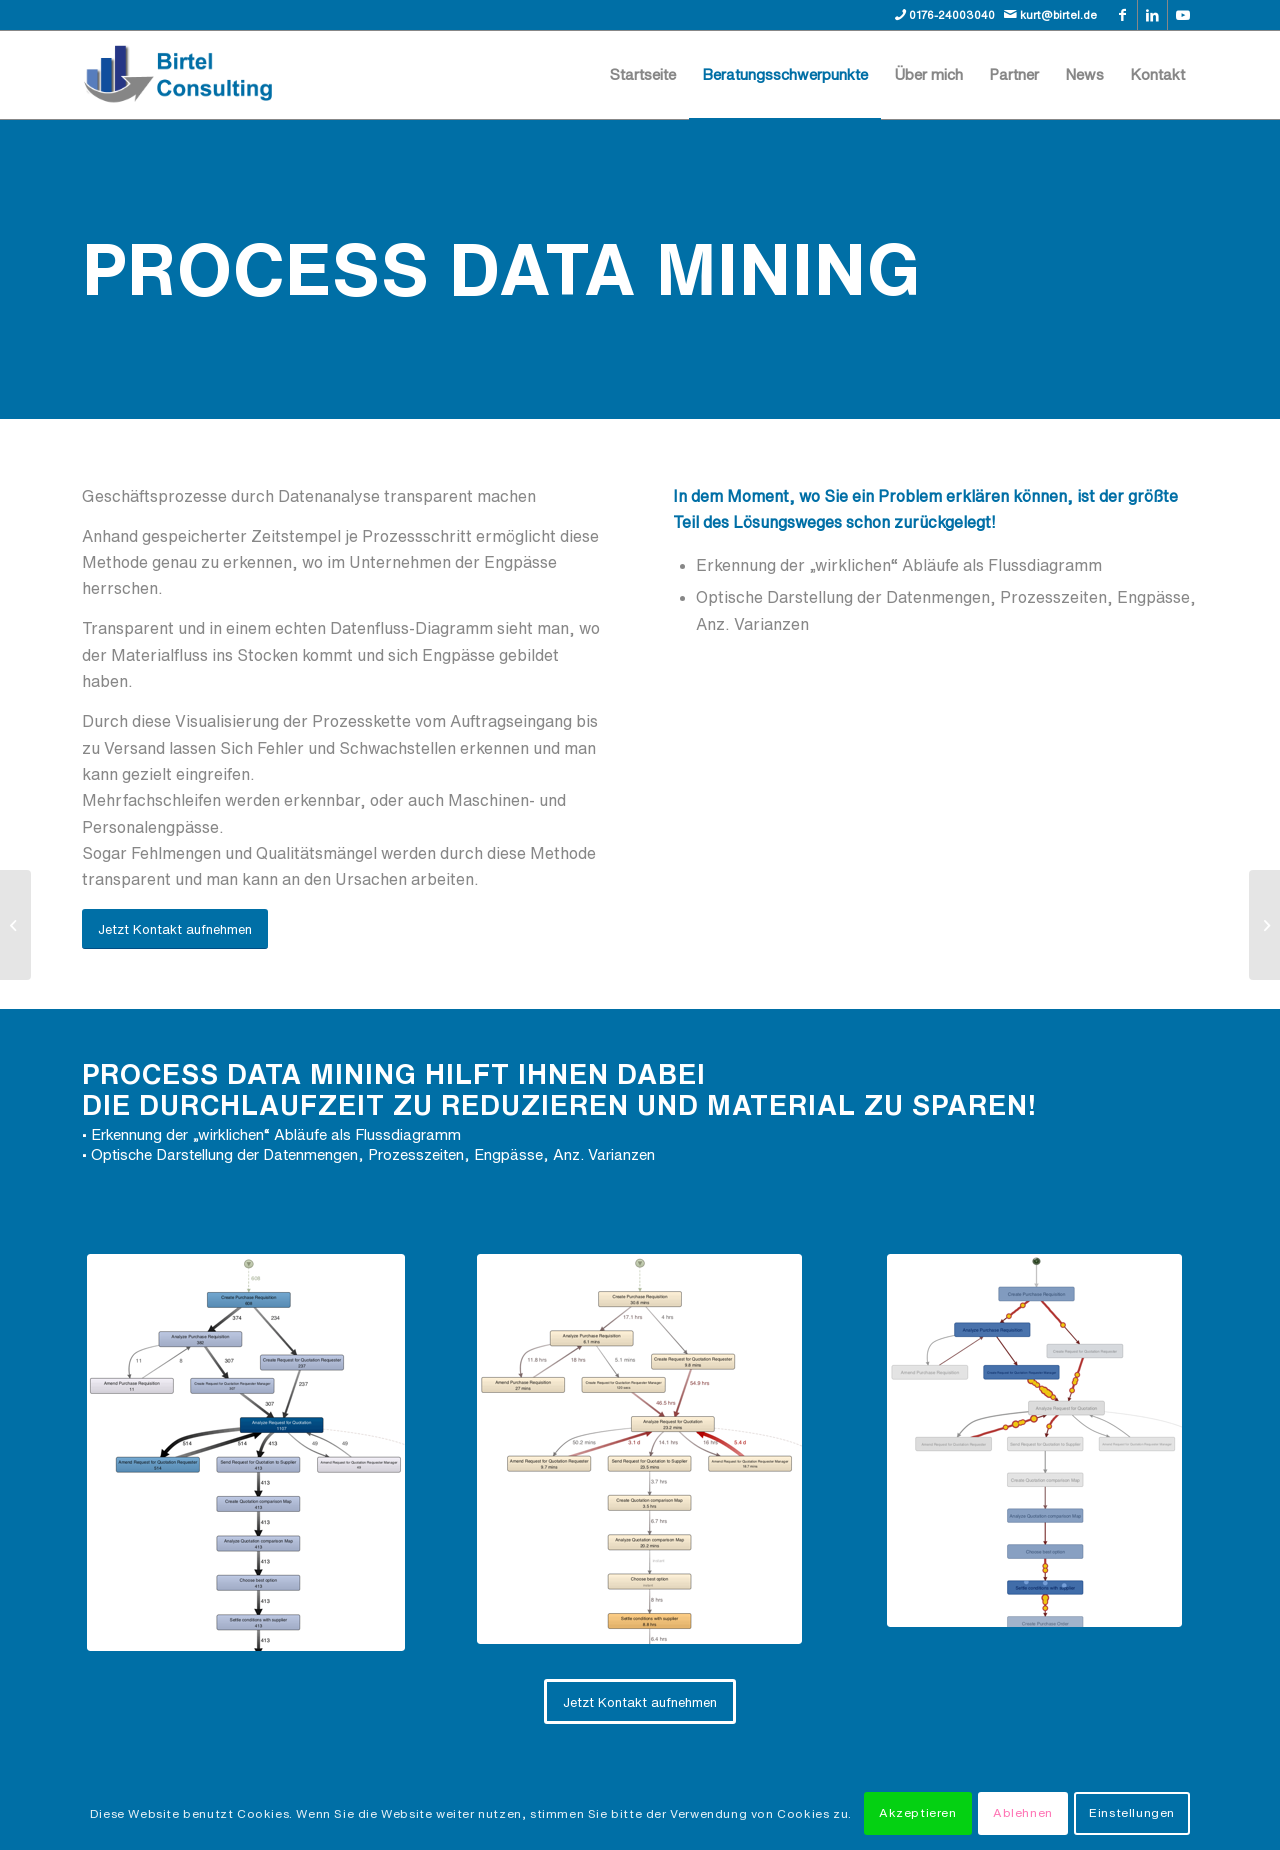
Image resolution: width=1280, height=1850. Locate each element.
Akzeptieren (918, 1812)
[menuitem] (643, 75)
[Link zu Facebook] (1122, 15)
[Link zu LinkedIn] (1152, 15)
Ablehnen (1023, 1812)
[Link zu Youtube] (1183, 15)
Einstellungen (1132, 1812)
